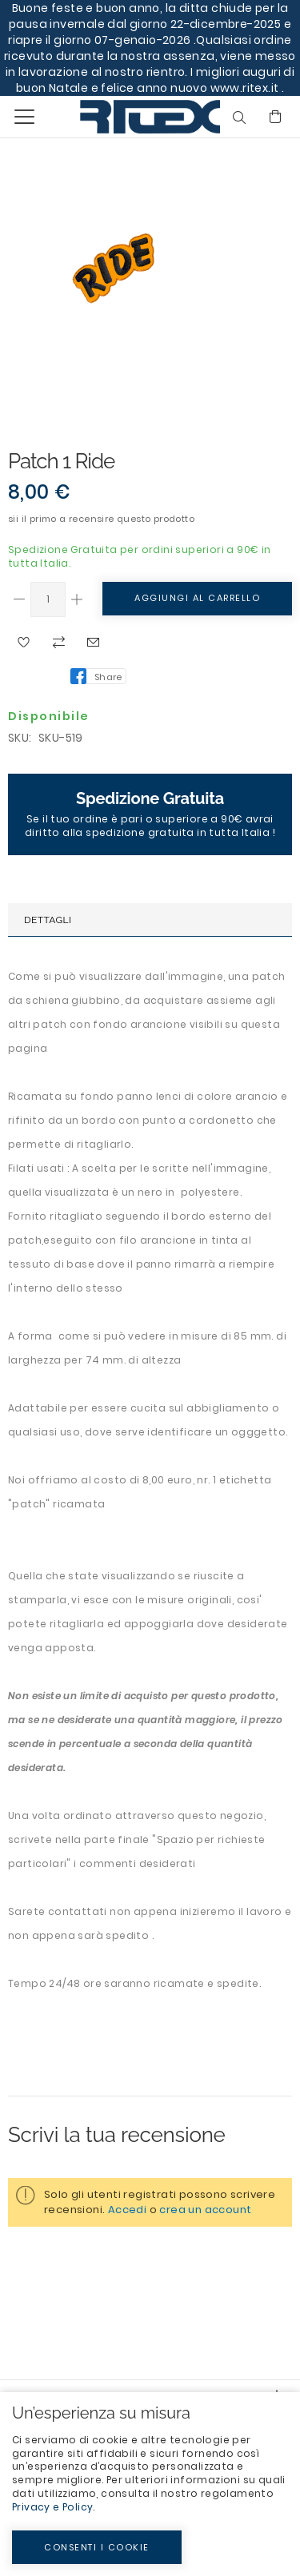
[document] (150, 2484)
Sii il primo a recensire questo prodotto (101, 518)
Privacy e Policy (52, 2507)
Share (108, 677)
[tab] (150, 920)
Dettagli (47, 920)
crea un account (205, 2209)
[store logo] (114, 116)
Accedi (127, 2209)
